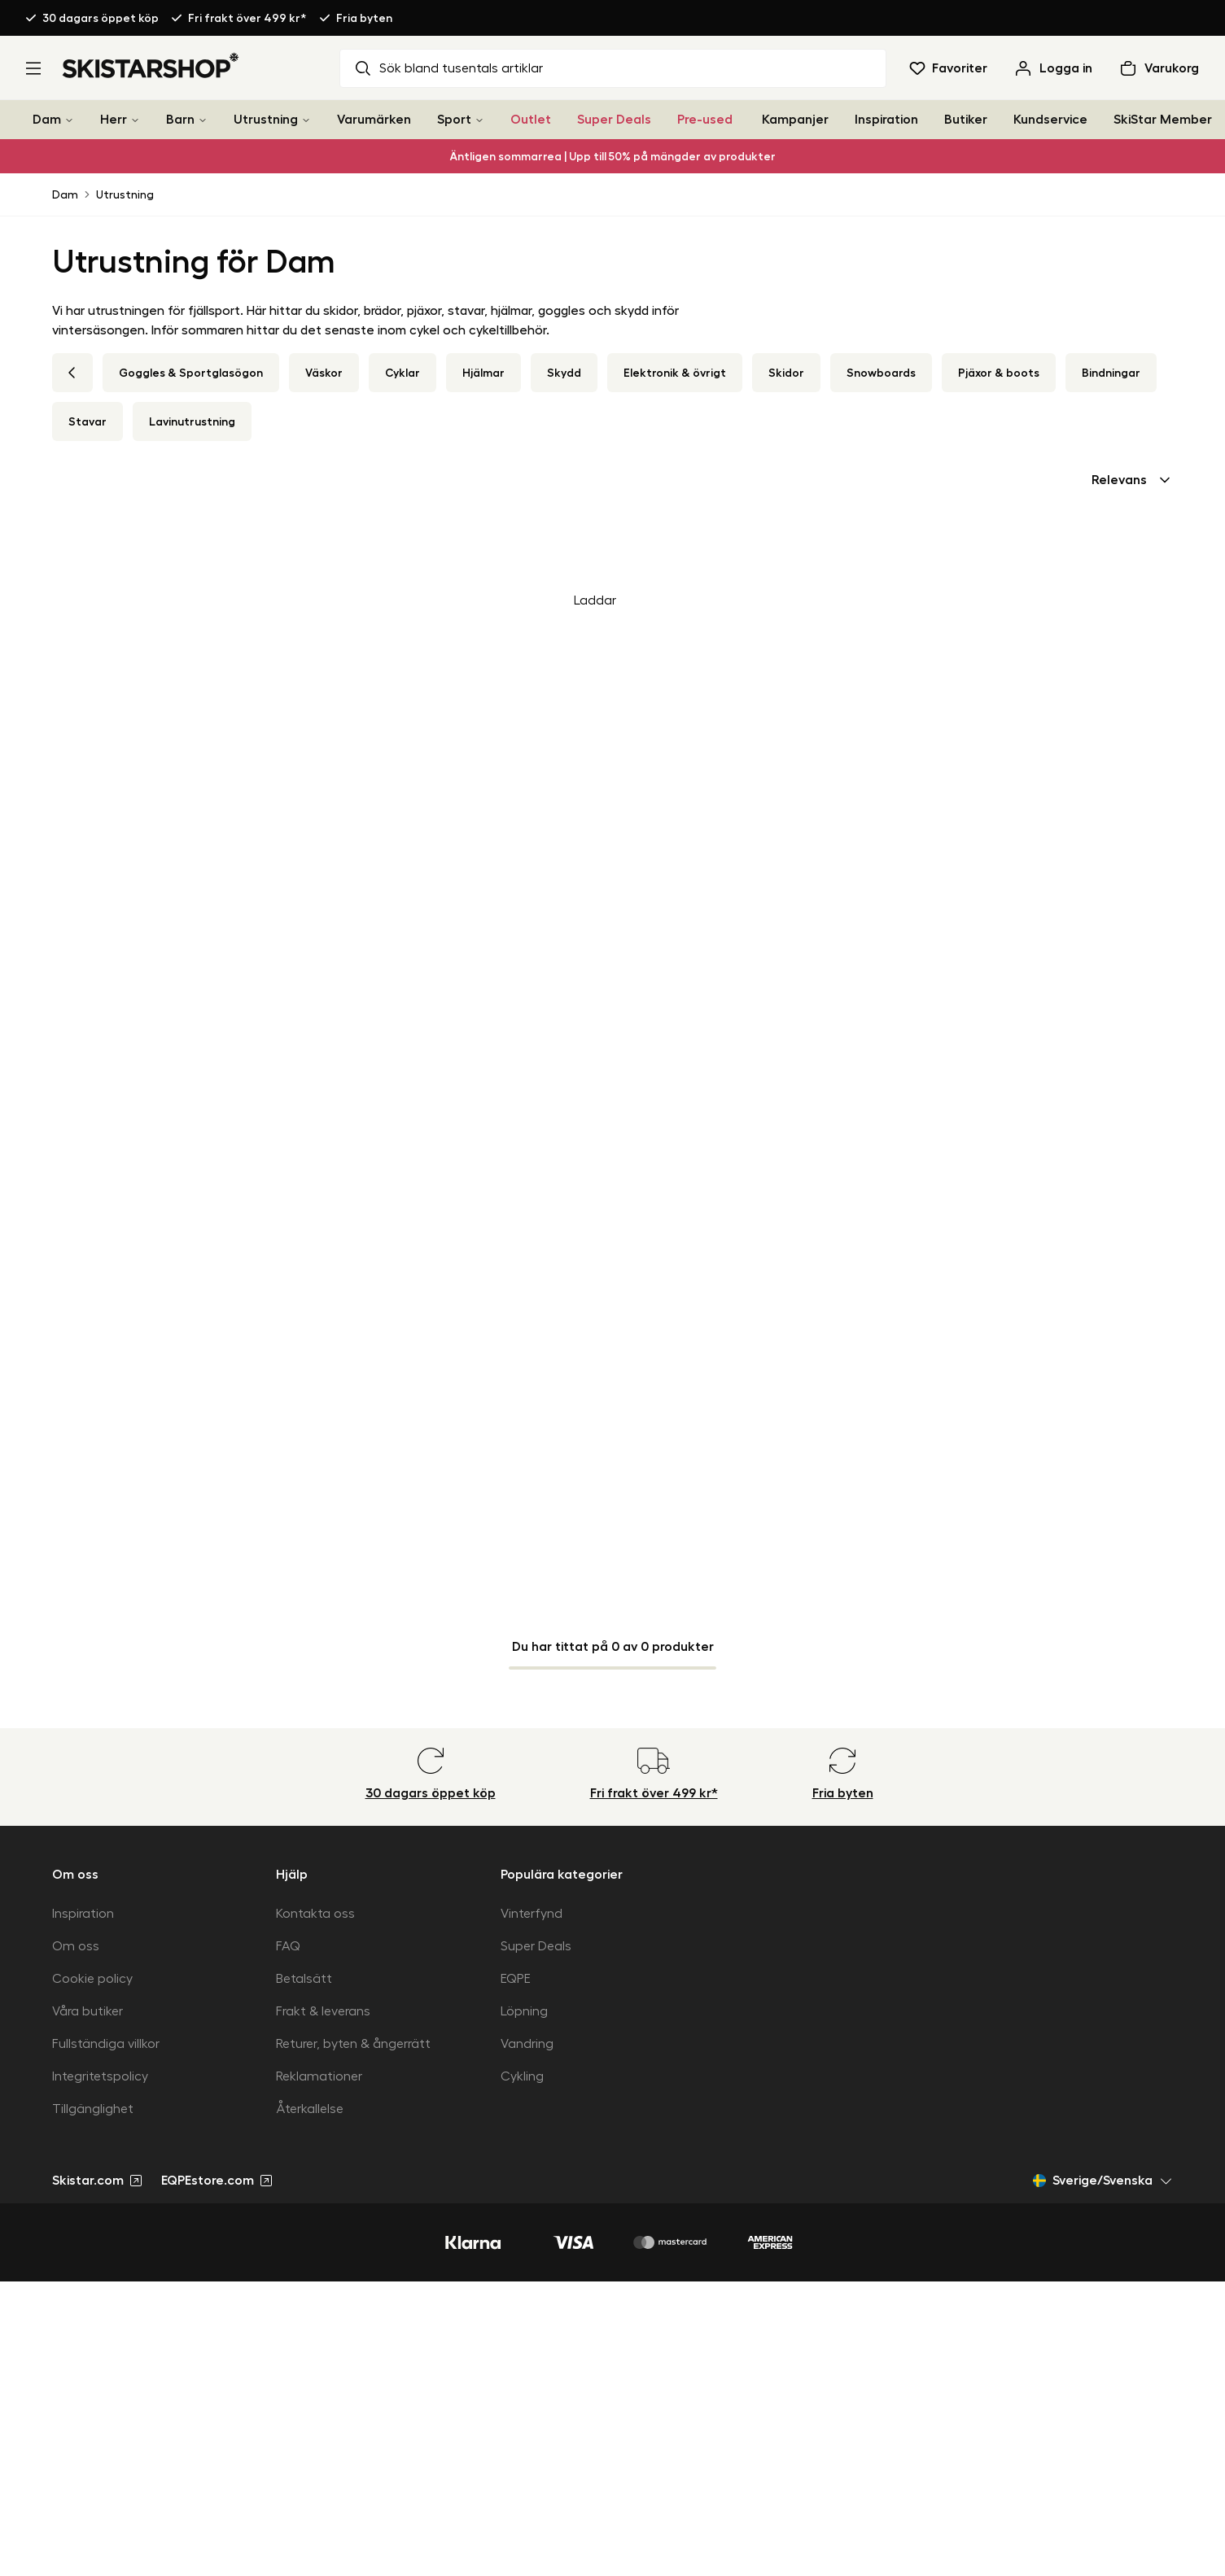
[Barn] (202, 120)
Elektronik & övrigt (674, 372)
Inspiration (886, 119)
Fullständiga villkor (106, 2043)
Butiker (965, 119)
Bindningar (1111, 372)
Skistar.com (97, 2180)
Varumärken (374, 119)
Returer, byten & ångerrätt (353, 2043)
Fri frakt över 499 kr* (247, 18)
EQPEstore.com (216, 2180)
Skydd (564, 372)
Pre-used (705, 119)
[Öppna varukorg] (1158, 68)
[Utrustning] (306, 120)
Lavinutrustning (192, 421)
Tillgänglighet (92, 2108)
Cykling (522, 2076)
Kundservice (1050, 119)
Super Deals (614, 119)
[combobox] (1132, 480)
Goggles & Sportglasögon (191, 372)
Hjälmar (483, 372)
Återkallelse (309, 2108)
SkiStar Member (1162, 119)
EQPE (516, 1978)
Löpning (524, 2011)
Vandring (527, 2043)
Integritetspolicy (100, 2076)
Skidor (786, 372)
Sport (454, 119)
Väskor (324, 372)
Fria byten (364, 18)
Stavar (87, 421)
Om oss (75, 1946)
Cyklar (402, 372)
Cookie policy (92, 1978)
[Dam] (69, 120)
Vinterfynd (531, 1913)
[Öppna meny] (33, 68)
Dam (47, 119)
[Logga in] (1052, 68)
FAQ (288, 1946)
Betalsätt (304, 1978)
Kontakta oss (315, 1913)
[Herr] (135, 120)
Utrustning (266, 119)
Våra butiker (87, 2011)
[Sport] (479, 120)
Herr (113, 119)
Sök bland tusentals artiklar (448, 68)
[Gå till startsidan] (151, 65)
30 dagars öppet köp (100, 18)
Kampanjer (795, 119)
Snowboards (881, 372)
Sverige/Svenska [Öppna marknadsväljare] (1103, 2180)
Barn (180, 119)
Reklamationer (319, 2076)
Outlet (530, 119)
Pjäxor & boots (998, 372)
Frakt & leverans (323, 2011)
